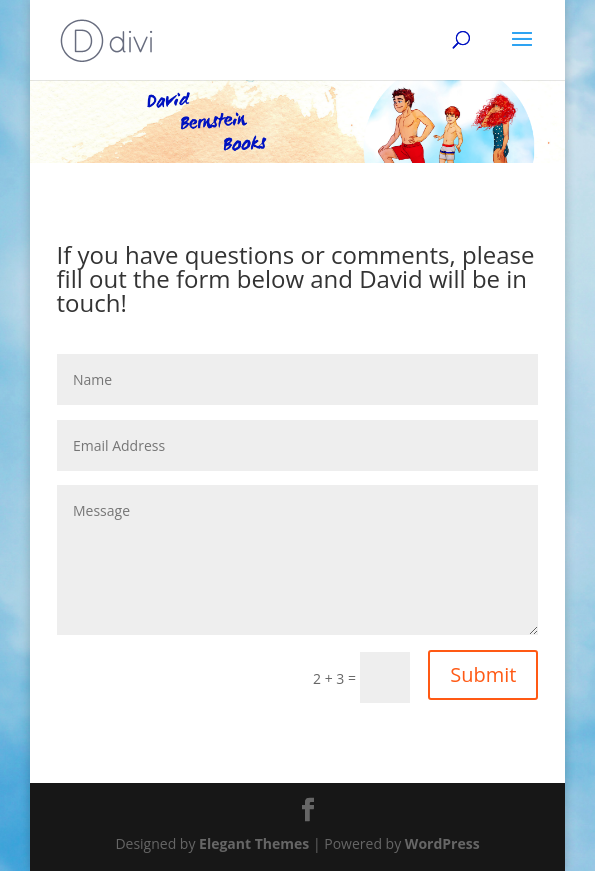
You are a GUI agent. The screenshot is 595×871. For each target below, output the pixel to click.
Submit (483, 674)
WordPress (442, 843)
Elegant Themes (254, 843)
